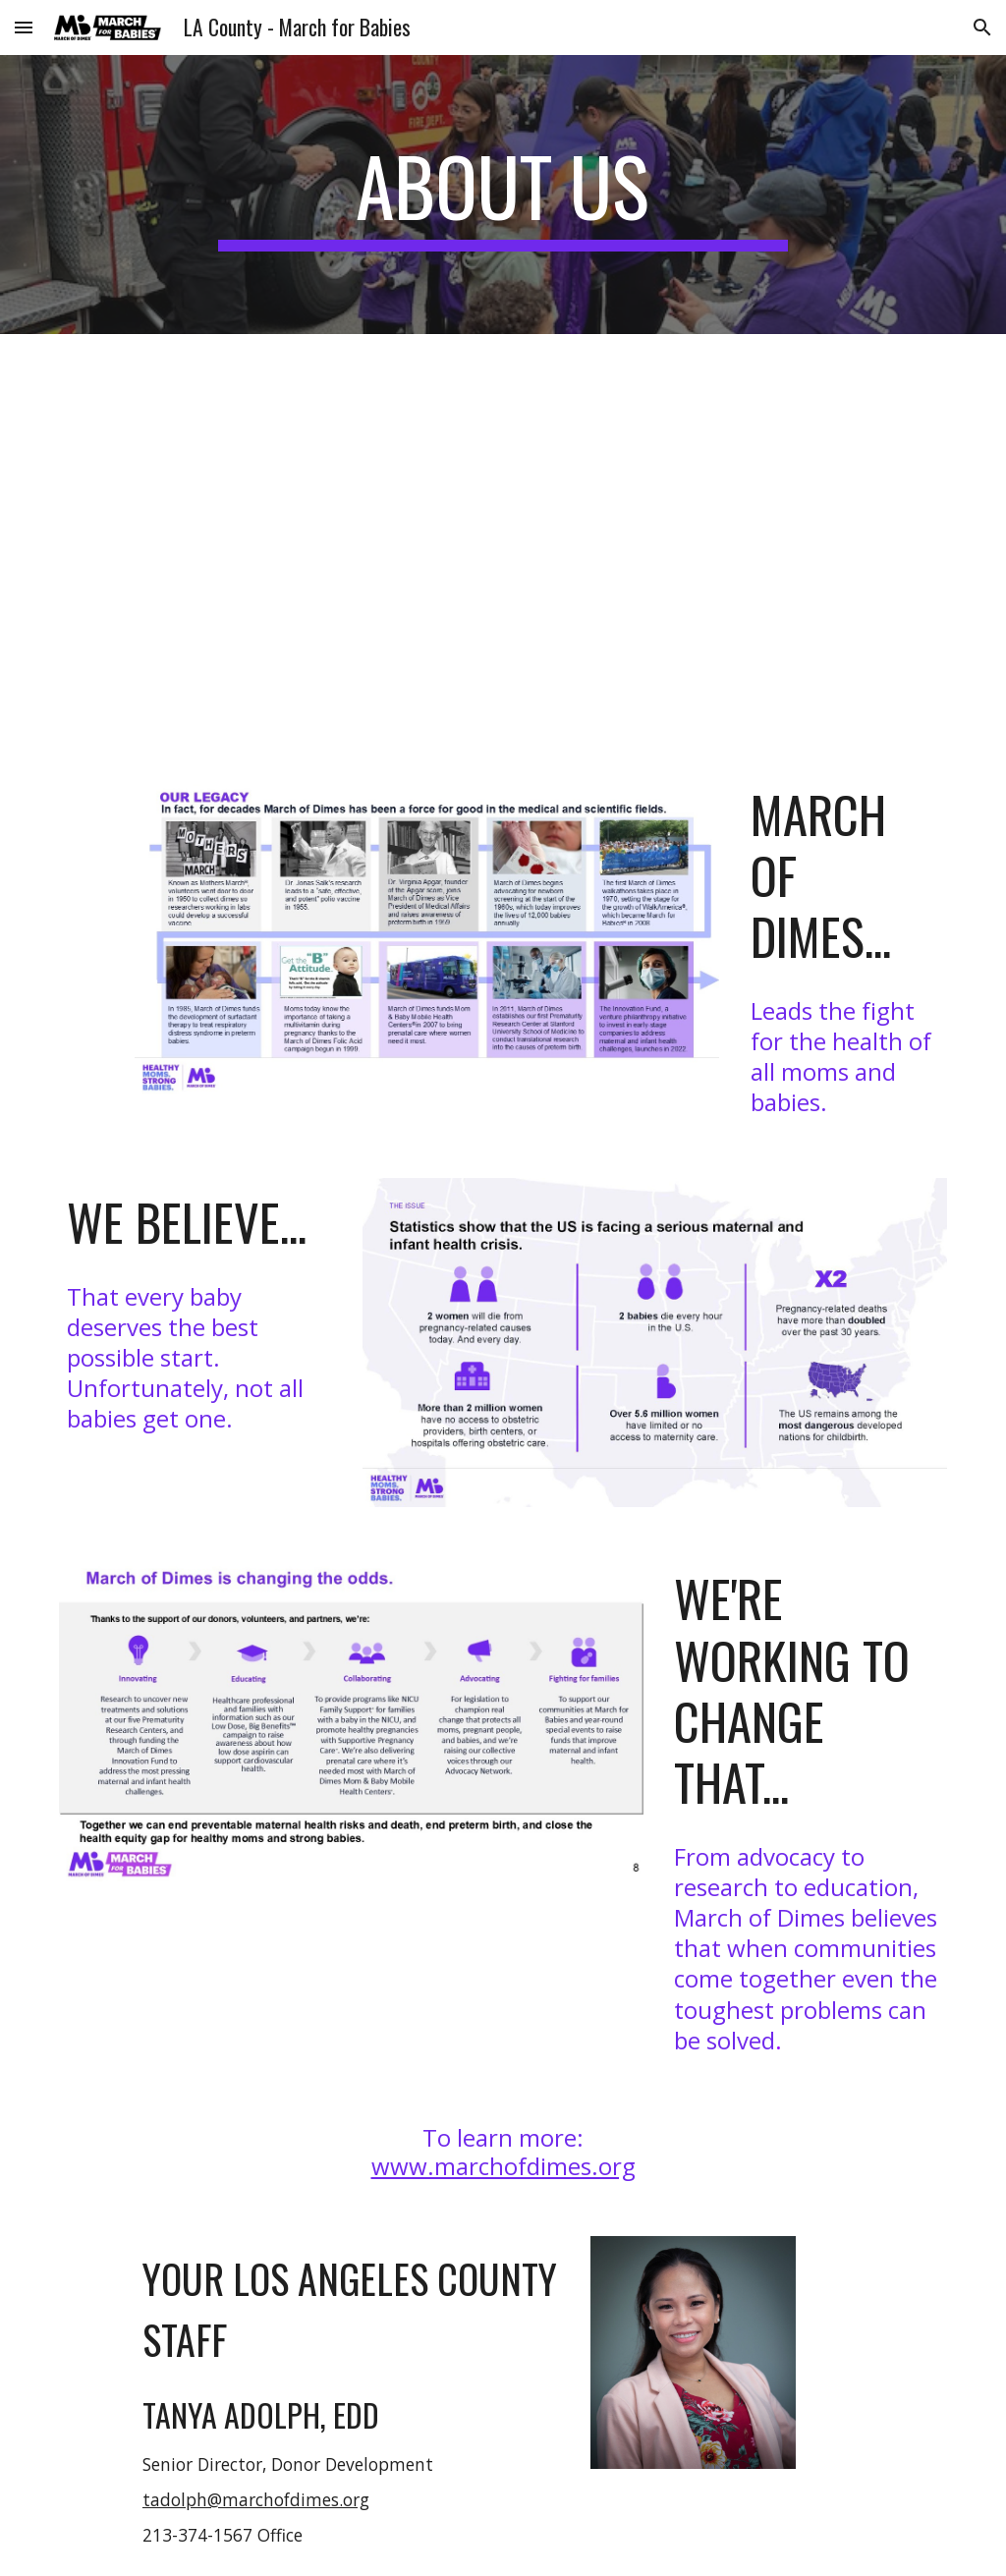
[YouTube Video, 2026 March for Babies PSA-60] (541, 540)
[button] (23, 27)
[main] (502, 194)
